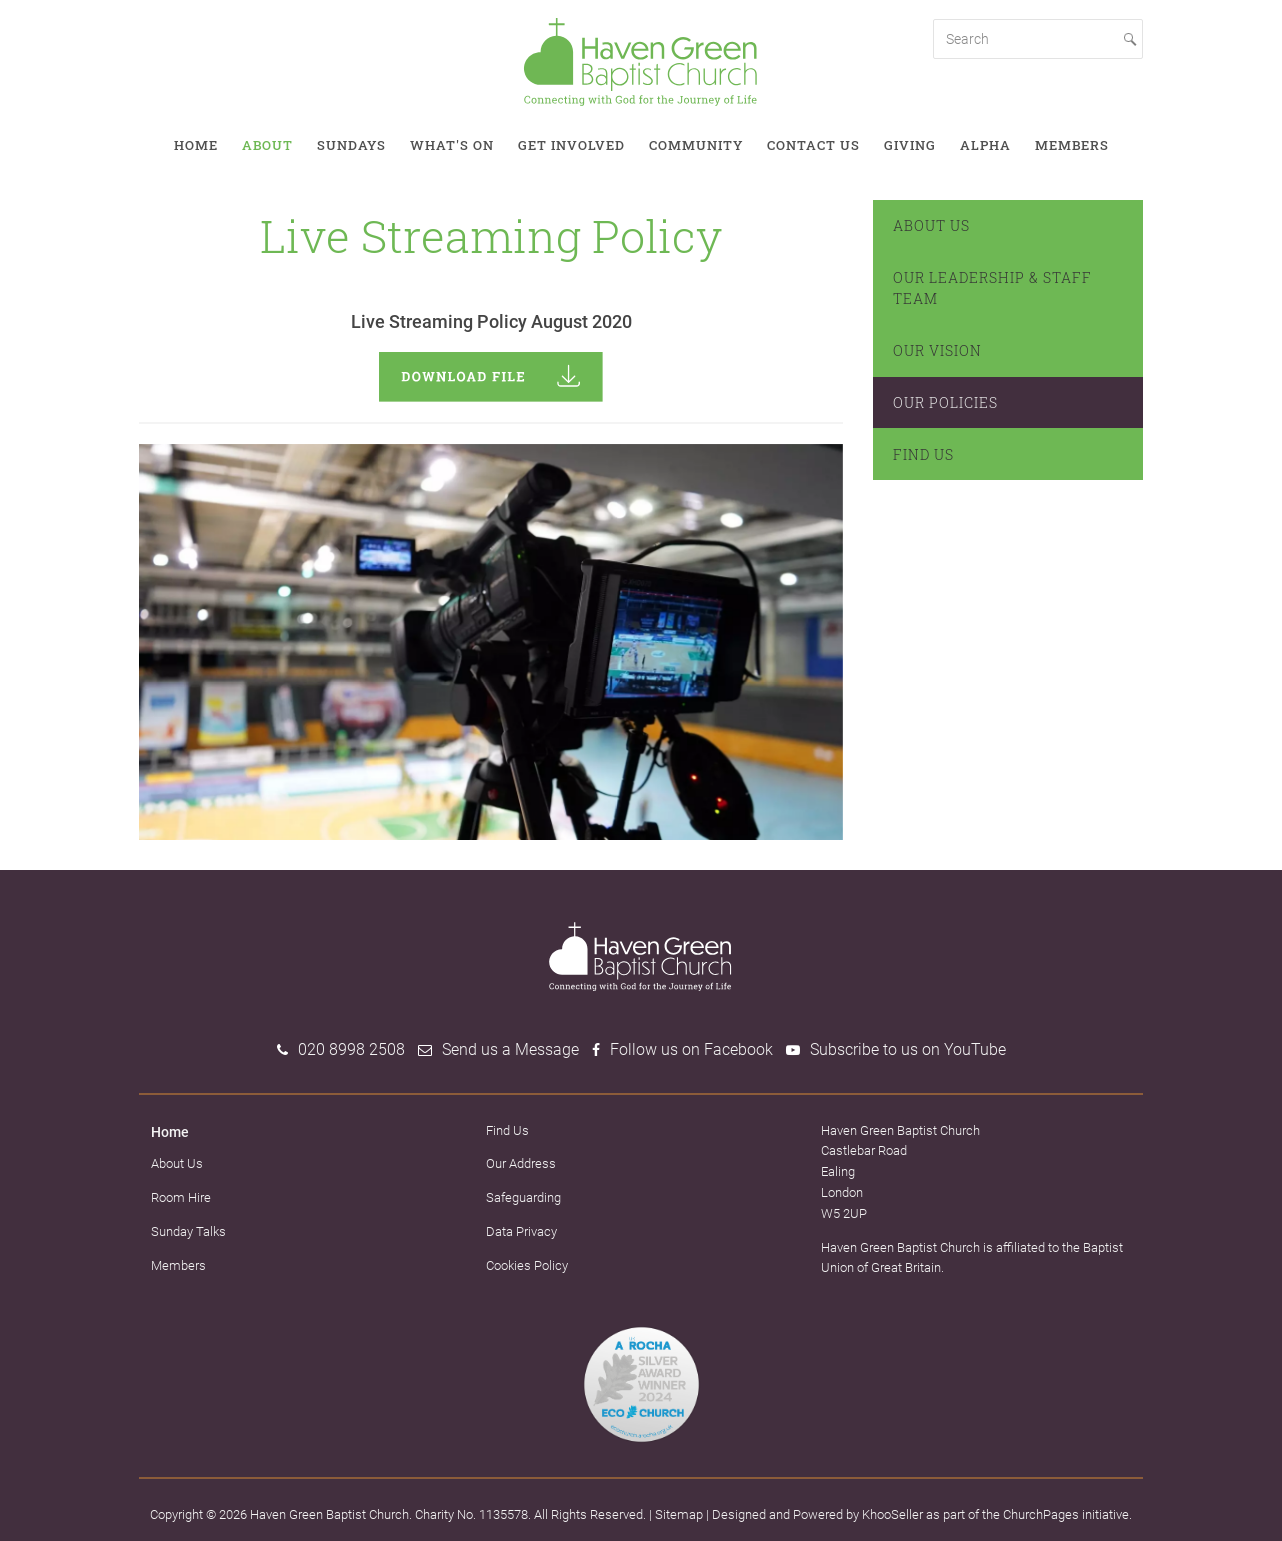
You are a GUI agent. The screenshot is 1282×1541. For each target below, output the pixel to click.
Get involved (571, 145)
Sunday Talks (188, 1231)
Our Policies (945, 402)
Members (1072, 145)
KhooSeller (892, 1514)
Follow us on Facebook (691, 1049)
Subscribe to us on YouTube (908, 1049)
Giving (910, 145)
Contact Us (813, 145)
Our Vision (937, 350)
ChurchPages (1041, 1514)
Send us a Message (510, 1049)
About (267, 145)
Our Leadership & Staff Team (992, 288)
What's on (452, 145)
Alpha (985, 145)
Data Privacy (521, 1231)
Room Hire (181, 1197)
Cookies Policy (527, 1265)
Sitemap (679, 1514)
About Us (931, 225)
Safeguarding (523, 1197)
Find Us (923, 454)
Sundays (351, 145)
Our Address (521, 1163)
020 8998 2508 (351, 1049)
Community (696, 145)
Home (196, 145)
